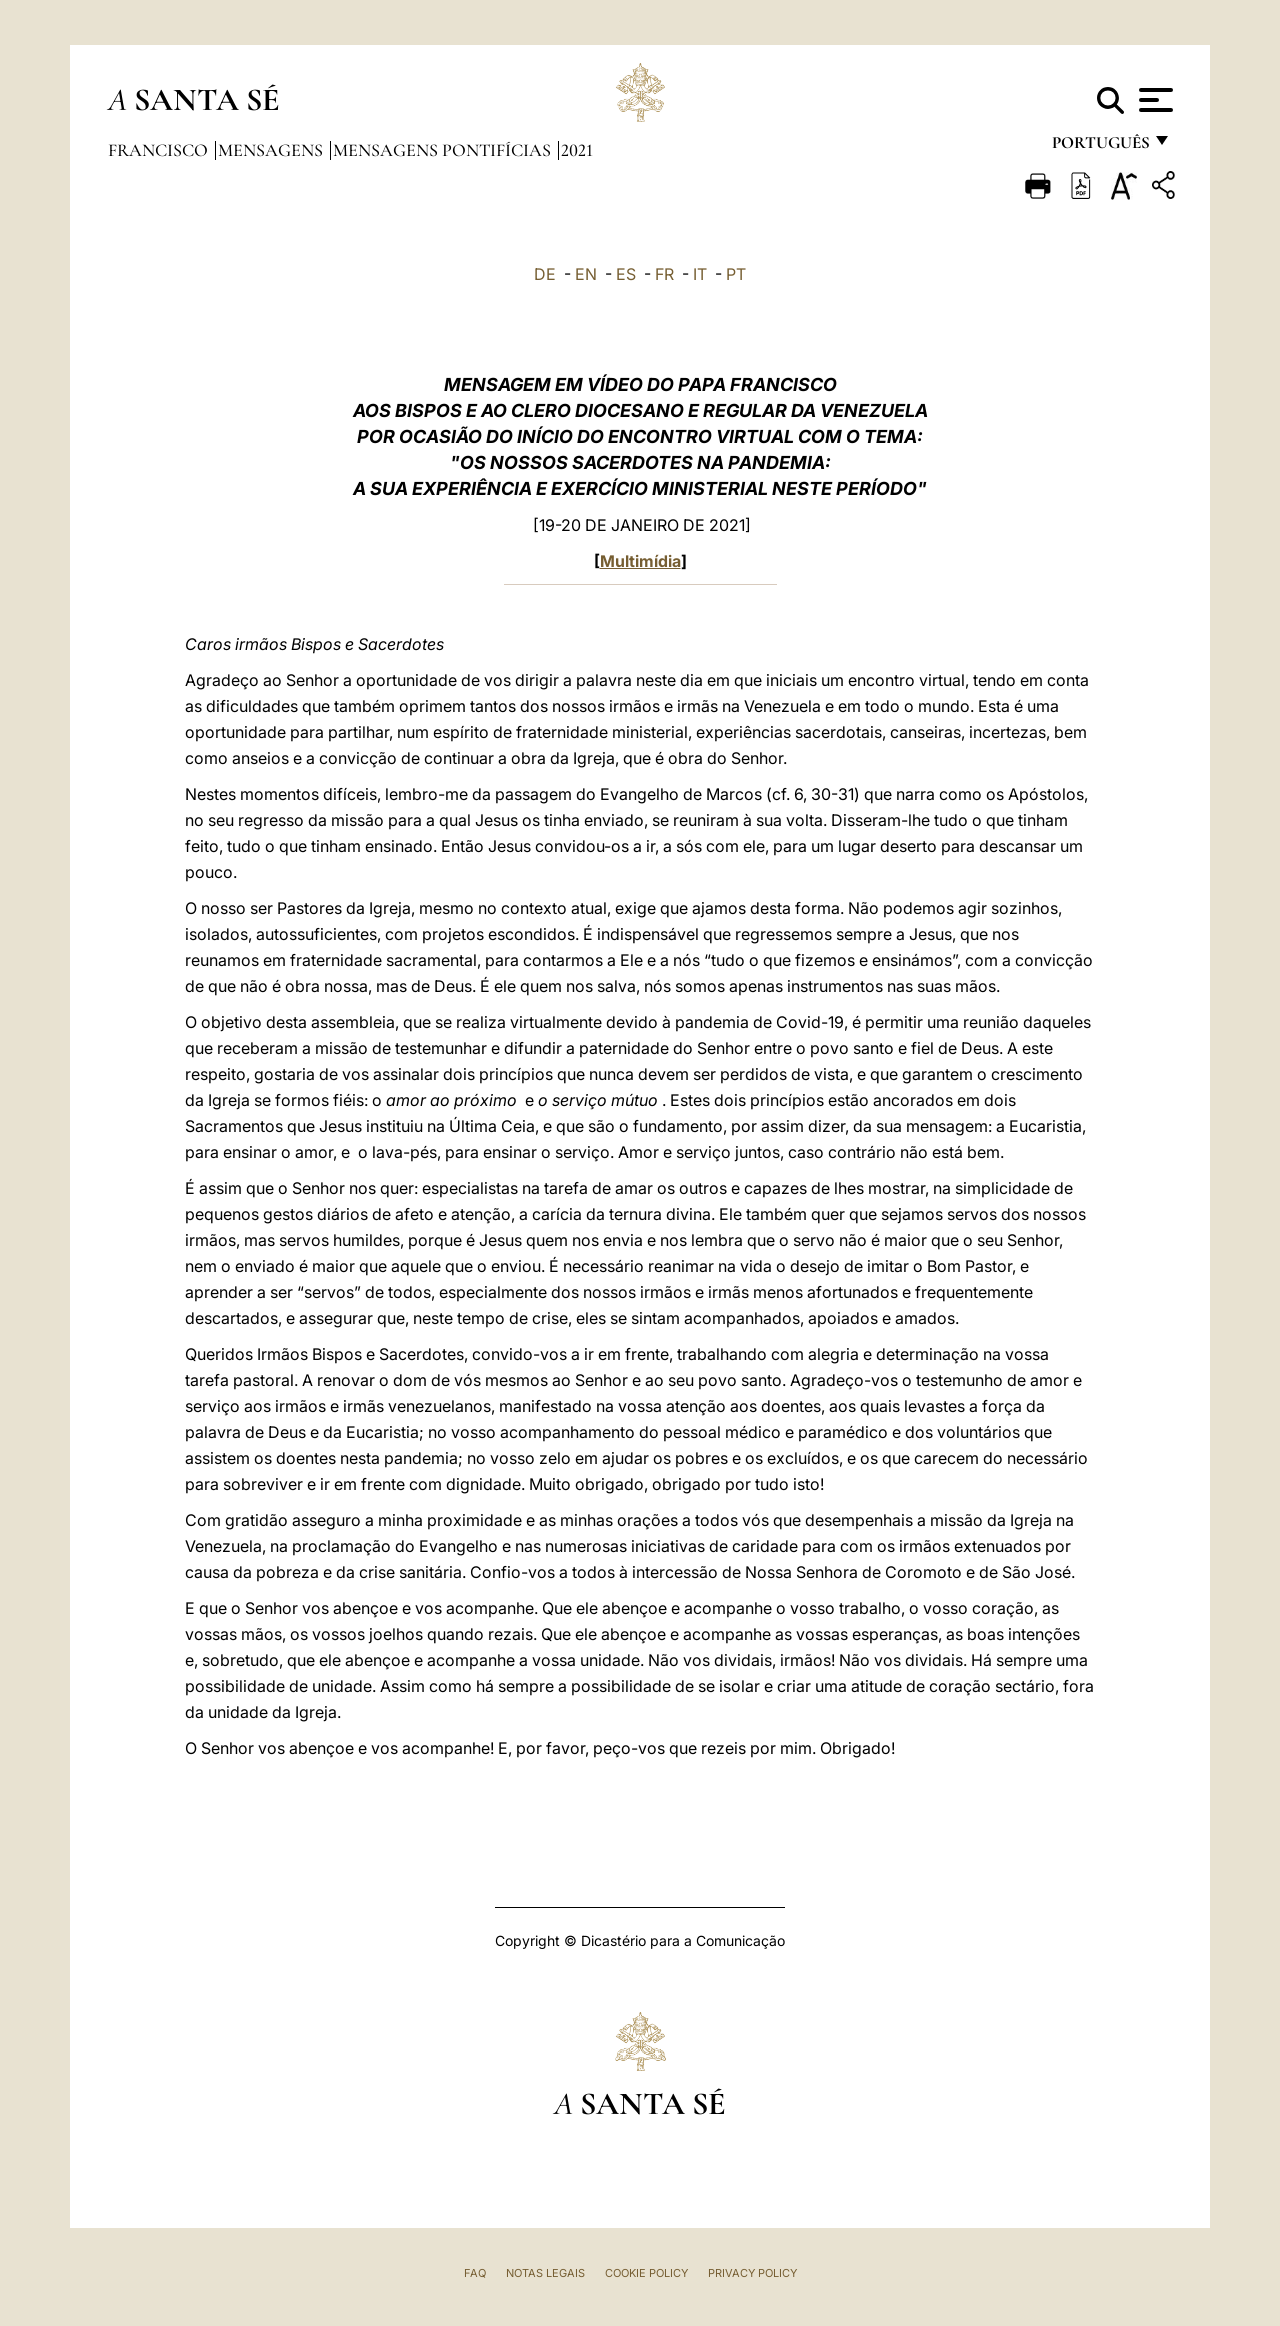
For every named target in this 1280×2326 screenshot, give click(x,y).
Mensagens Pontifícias (444, 150)
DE (545, 274)
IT (700, 274)
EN (586, 274)
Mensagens (272, 150)
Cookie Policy (646, 2273)
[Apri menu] (1153, 100)
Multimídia (640, 561)
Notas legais (545, 2273)
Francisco (160, 150)
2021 (577, 150)
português (1100, 147)
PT (736, 274)
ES (626, 274)
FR (664, 274)
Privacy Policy (752, 2273)
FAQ (475, 2273)
